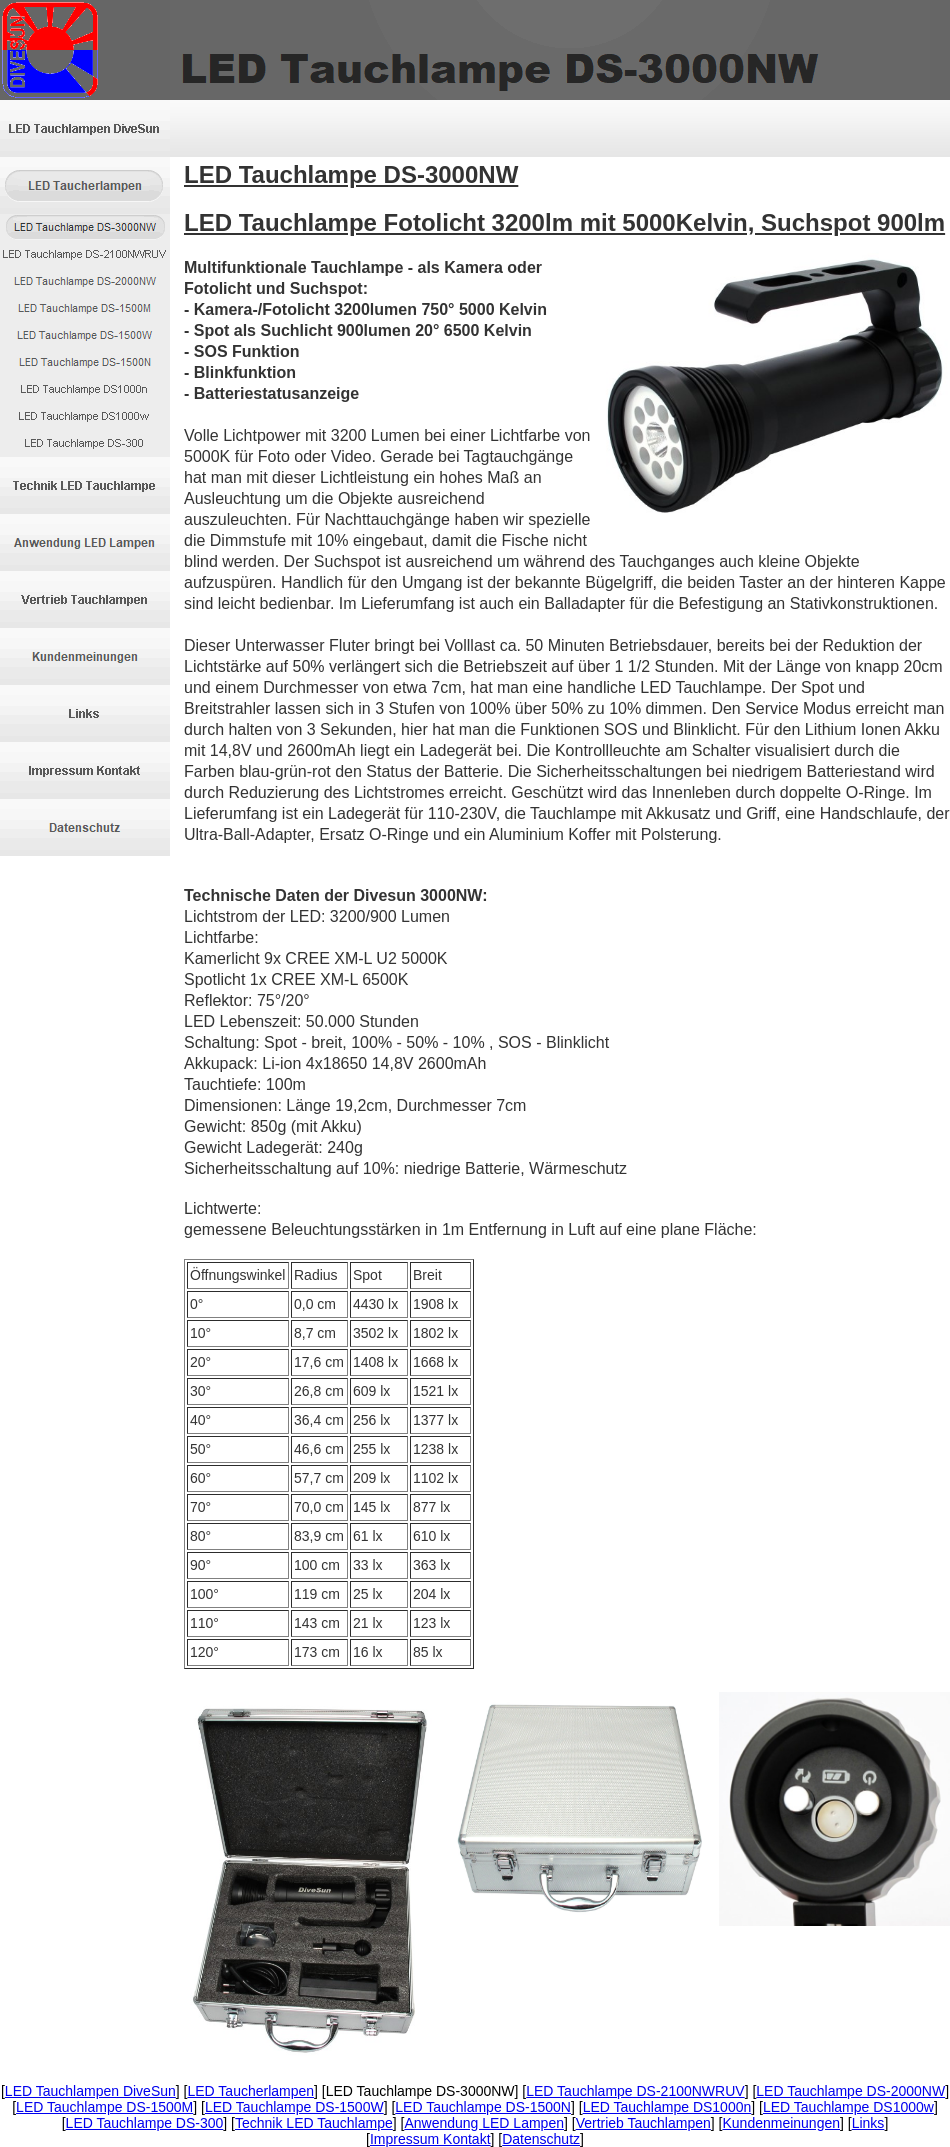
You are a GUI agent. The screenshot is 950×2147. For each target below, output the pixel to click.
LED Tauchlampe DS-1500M (104, 2107)
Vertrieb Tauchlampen (643, 2123)
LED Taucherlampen (250, 2091)
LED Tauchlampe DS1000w (848, 2107)
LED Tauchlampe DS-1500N (483, 2107)
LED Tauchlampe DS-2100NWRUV (635, 2091)
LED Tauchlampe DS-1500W (294, 2107)
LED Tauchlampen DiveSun (90, 2091)
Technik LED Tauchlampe (314, 2123)
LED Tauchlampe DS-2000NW (850, 2091)
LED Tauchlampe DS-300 (145, 2123)
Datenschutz (541, 2139)
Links (868, 2123)
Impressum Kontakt (430, 2139)
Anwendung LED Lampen (484, 2123)
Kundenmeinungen (781, 2123)
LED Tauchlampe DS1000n (667, 2107)
